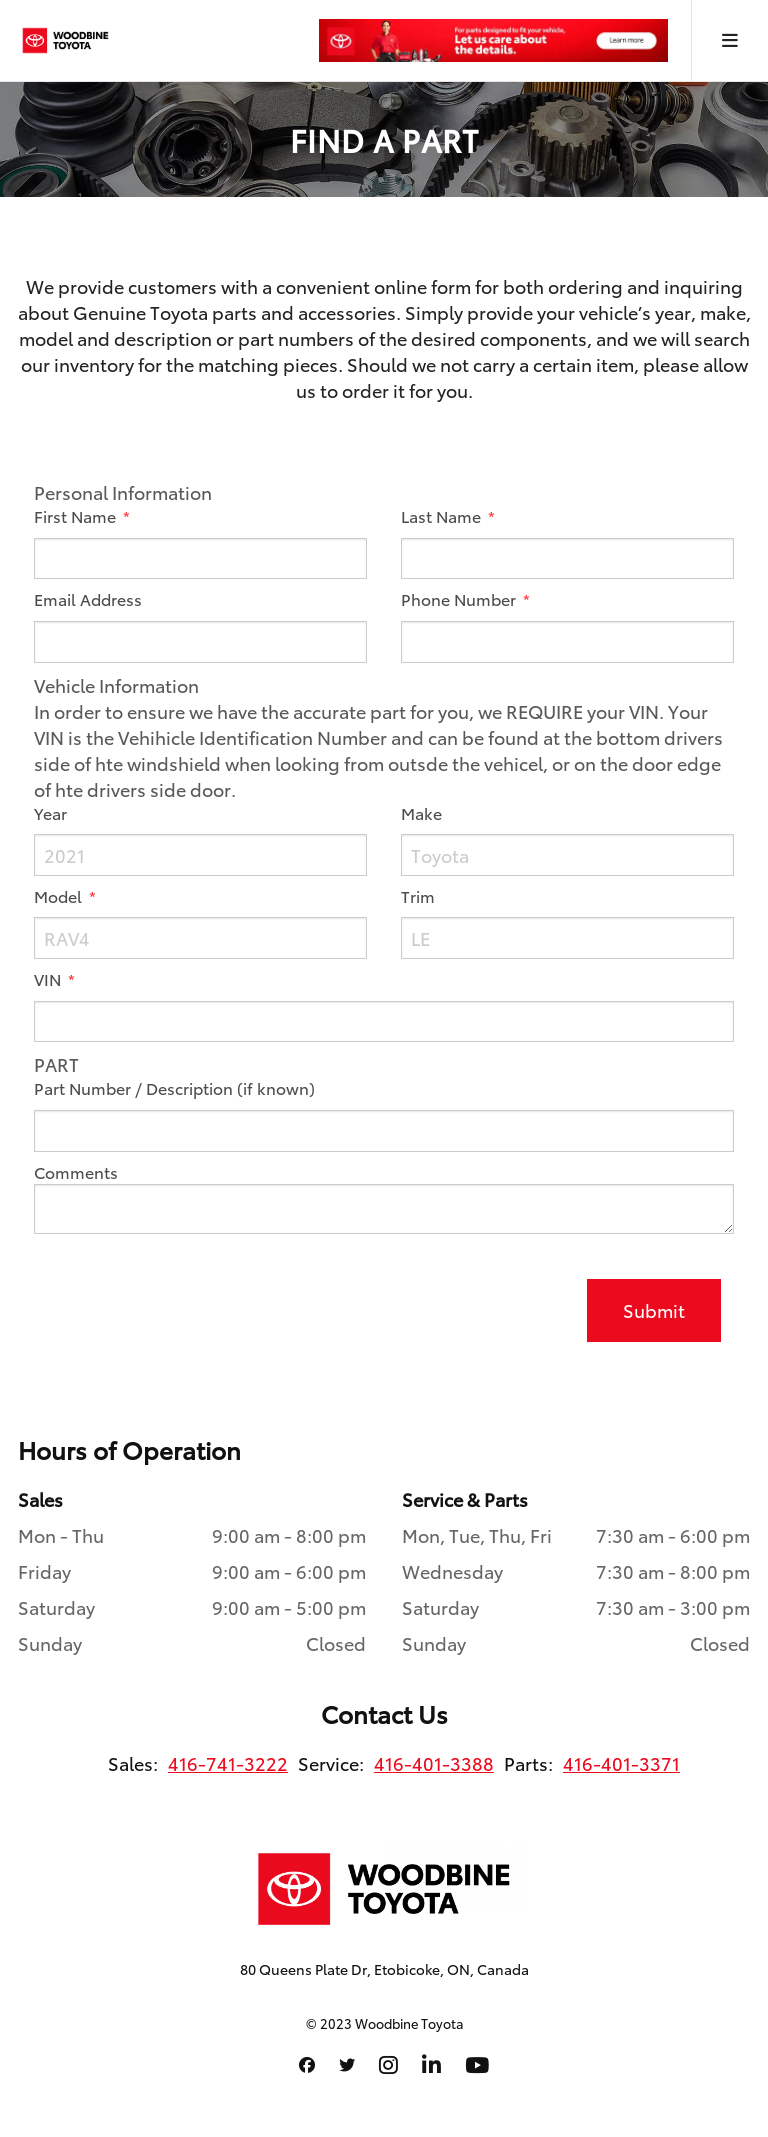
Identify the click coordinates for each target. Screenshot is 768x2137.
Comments (76, 1172)
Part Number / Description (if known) (174, 1088)
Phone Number (460, 599)
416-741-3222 (228, 1763)
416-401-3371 (621, 1763)
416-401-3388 (434, 1763)
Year (50, 813)
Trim (418, 896)
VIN (49, 979)
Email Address (88, 599)
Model (60, 896)
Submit (654, 1310)
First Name (77, 516)
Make (421, 813)
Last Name (443, 516)
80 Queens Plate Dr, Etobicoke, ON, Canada (384, 1969)
